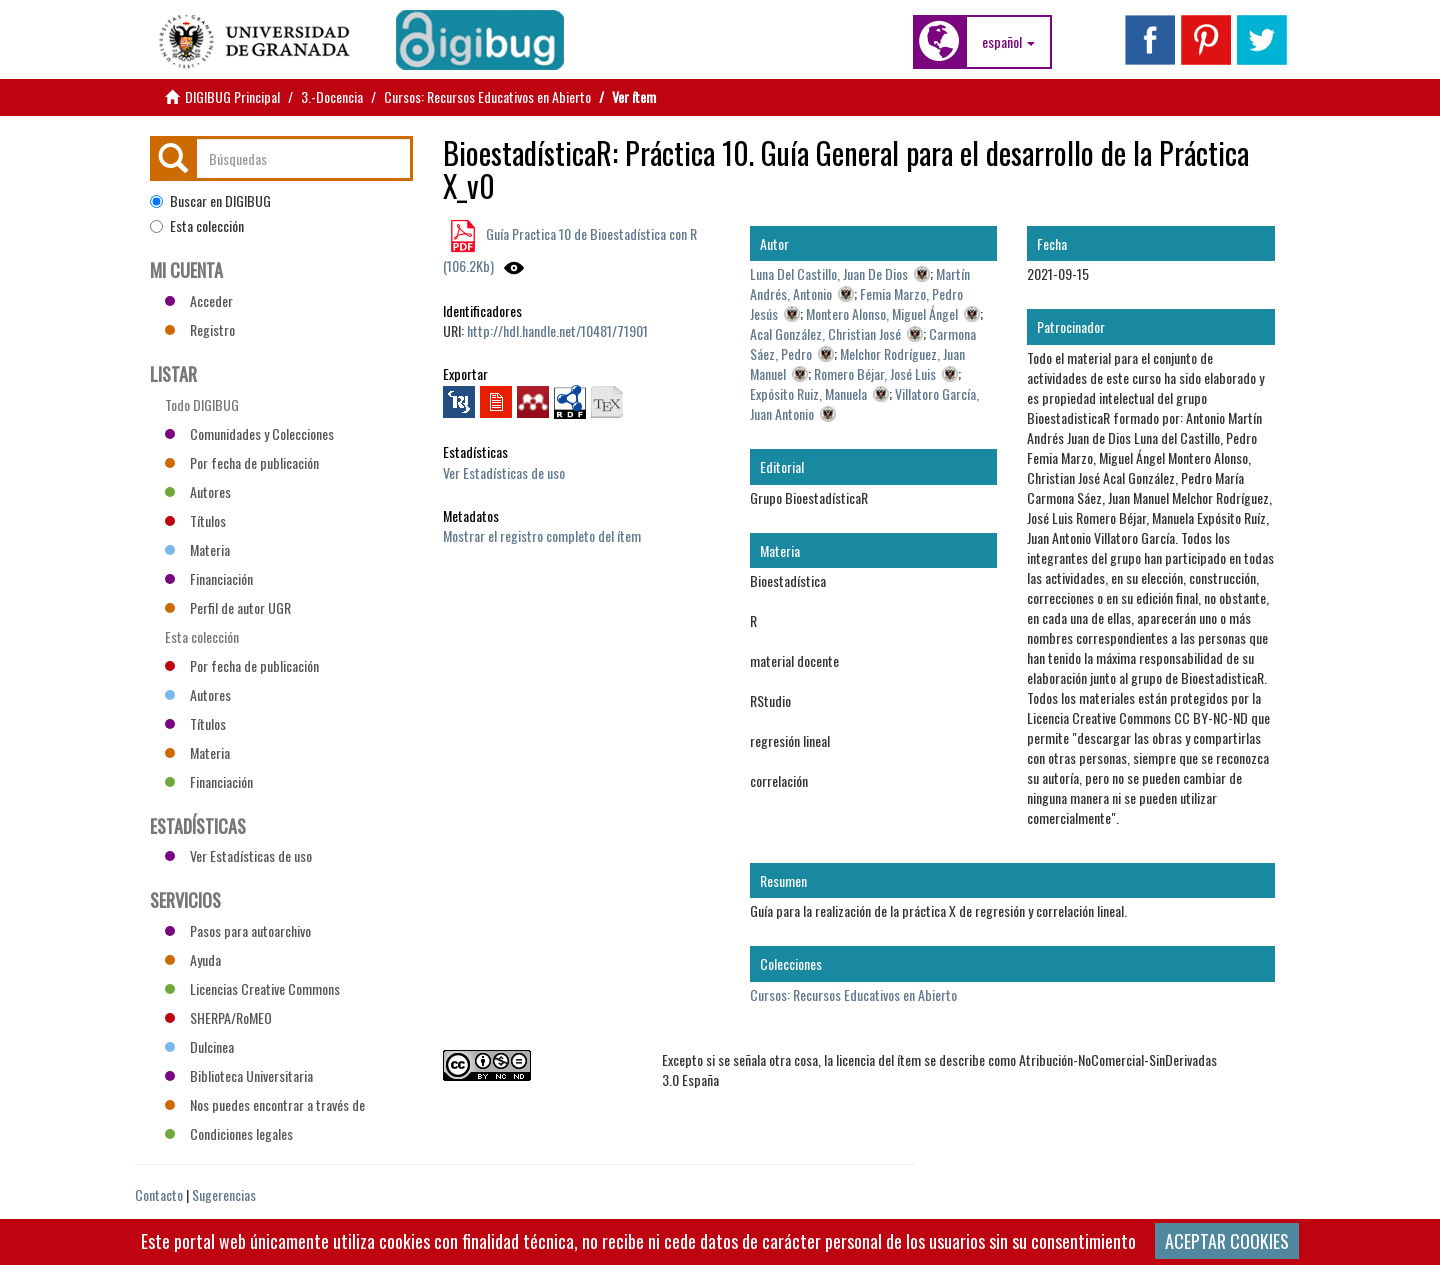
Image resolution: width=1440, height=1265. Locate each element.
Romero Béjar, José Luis (875, 373)
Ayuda (193, 959)
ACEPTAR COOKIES (1227, 1241)
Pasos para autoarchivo (238, 930)
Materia (197, 549)
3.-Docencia (332, 96)
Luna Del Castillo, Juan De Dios (829, 273)
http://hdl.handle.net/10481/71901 (557, 330)
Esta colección (197, 226)
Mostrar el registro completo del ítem (542, 535)
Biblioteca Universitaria (239, 1075)
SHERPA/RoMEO (218, 1017)
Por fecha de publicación (242, 462)
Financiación (209, 578)
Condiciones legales (229, 1133)
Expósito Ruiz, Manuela (808, 393)
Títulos (195, 520)
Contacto (159, 1194)
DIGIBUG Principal (232, 96)
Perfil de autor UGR (228, 607)
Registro (200, 329)
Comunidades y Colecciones (249, 433)
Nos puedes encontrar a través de (265, 1104)
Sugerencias (224, 1194)
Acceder (199, 300)
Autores (198, 491)
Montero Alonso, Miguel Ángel (882, 313)
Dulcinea (199, 1046)
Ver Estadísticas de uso (504, 472)
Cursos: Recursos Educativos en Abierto (487, 96)
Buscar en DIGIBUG (210, 201)
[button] (1008, 42)
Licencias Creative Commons (252, 988)
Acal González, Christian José (825, 333)
